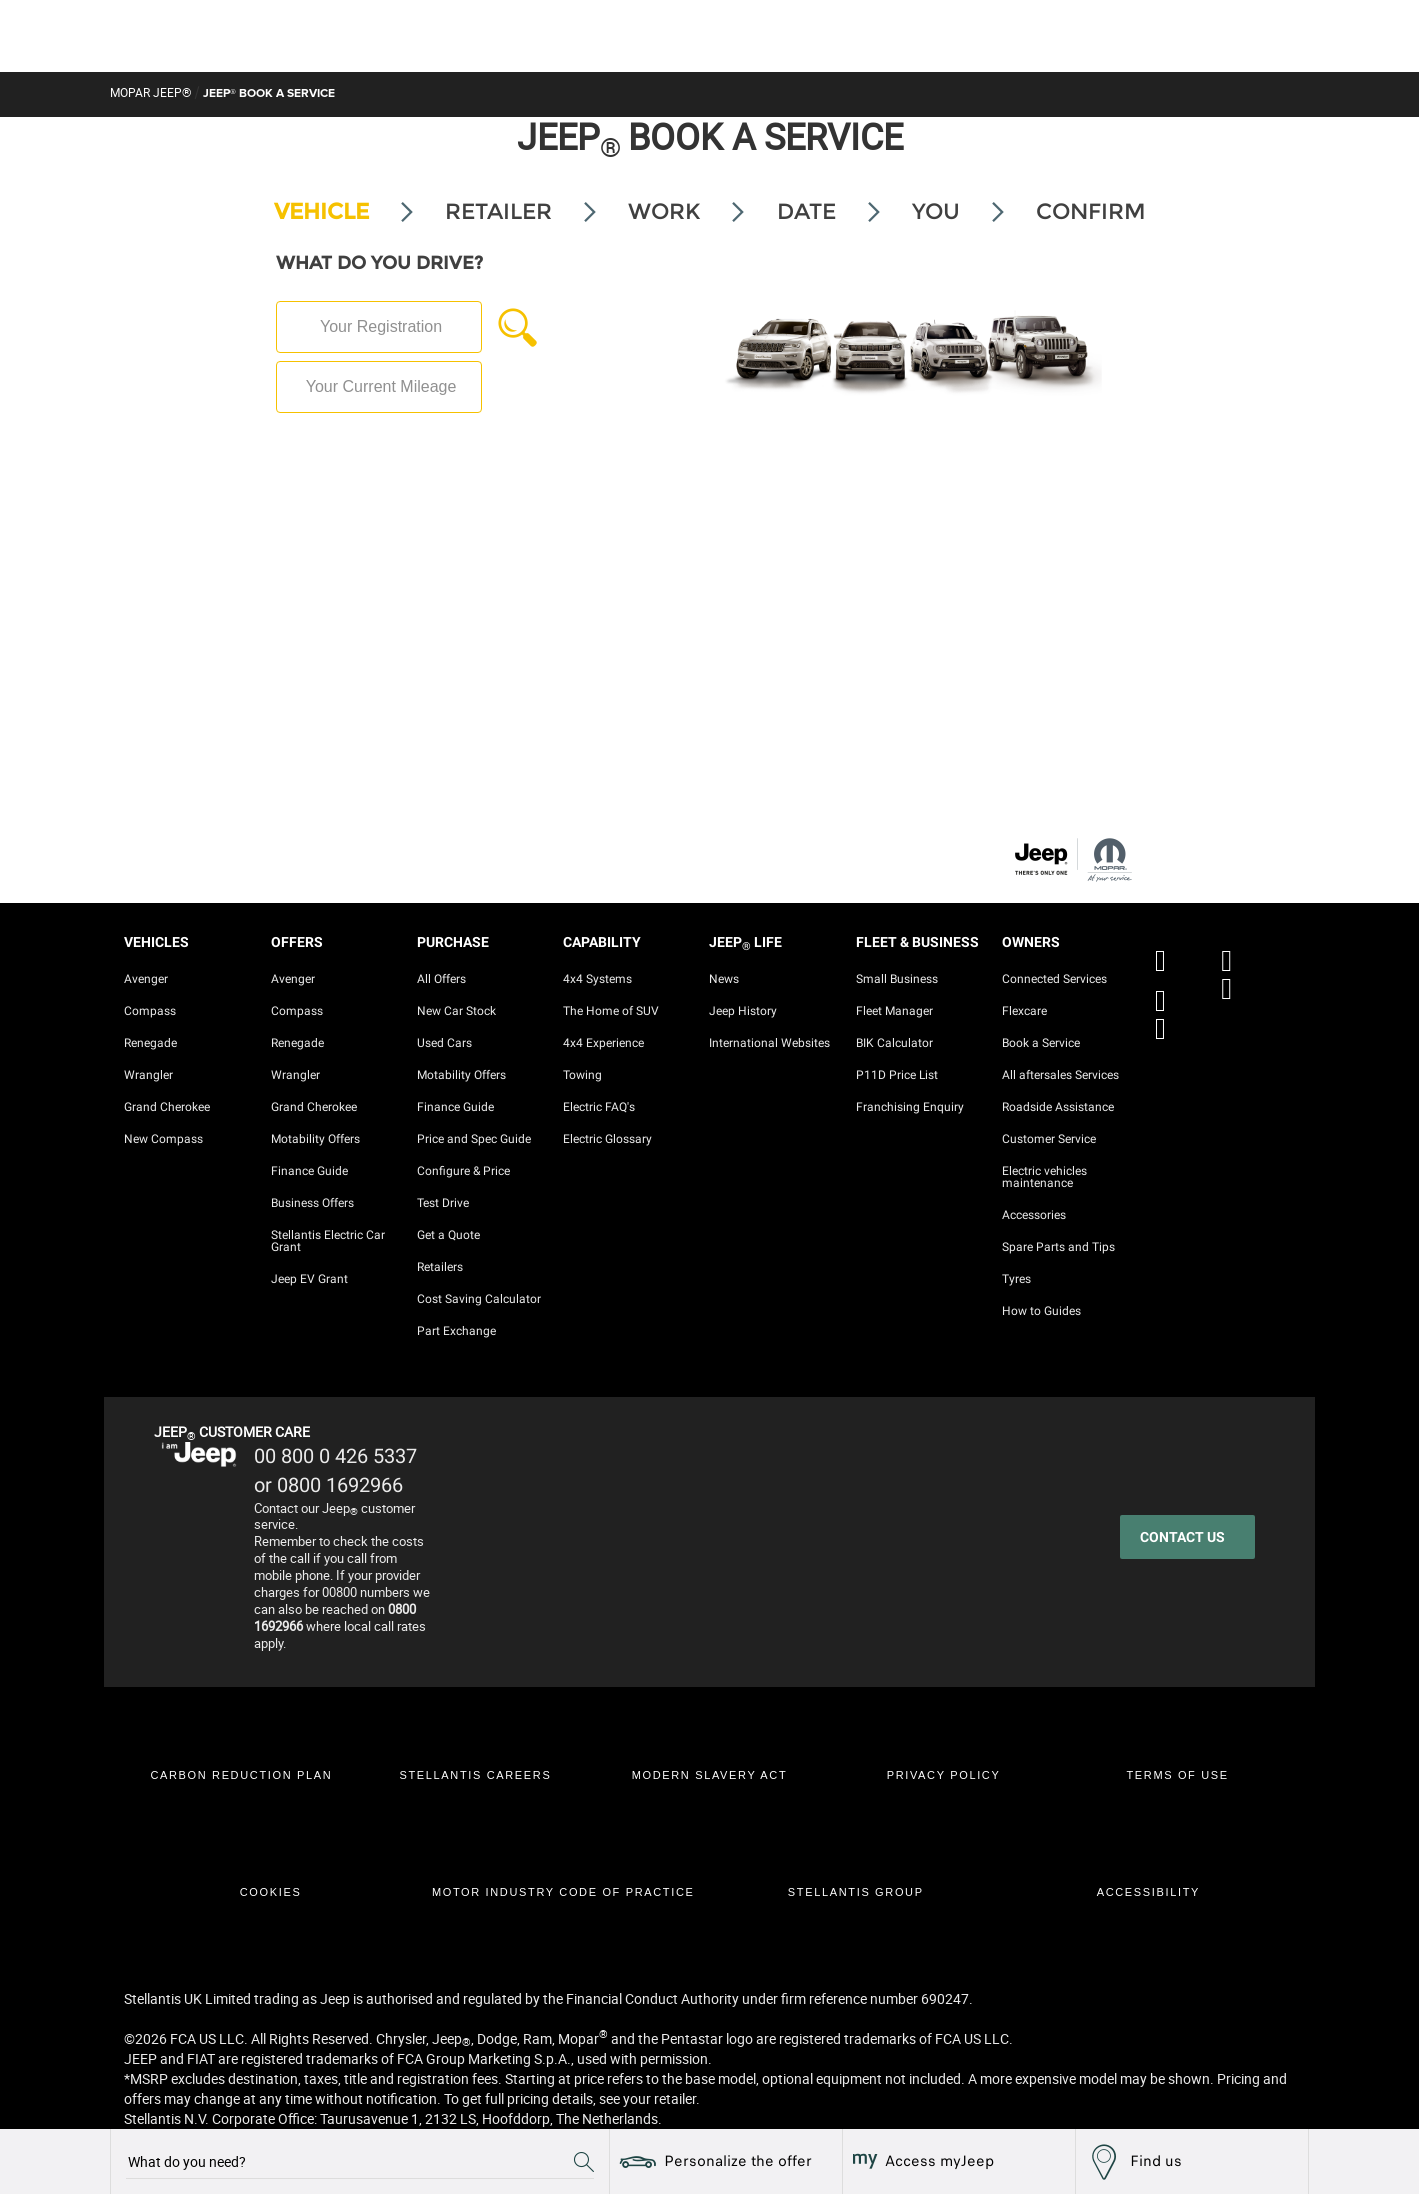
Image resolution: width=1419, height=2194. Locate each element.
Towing (582, 1075)
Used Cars (444, 1043)
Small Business (897, 979)
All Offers (441, 979)
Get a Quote (448, 1235)
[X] (1232, 948)
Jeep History (743, 1011)
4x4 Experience (603, 1043)
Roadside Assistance (1058, 1107)
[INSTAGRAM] (1232, 988)
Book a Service (1041, 1043)
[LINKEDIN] (1166, 1028)
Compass (150, 1011)
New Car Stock (456, 1011)
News (724, 979)
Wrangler (148, 1075)
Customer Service (1049, 1139)
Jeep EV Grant (309, 1279)
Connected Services (1054, 979)
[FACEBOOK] (1166, 948)
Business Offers (312, 1203)
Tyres (1016, 1279)
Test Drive (443, 1203)
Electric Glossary (607, 1139)
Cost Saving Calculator (479, 1299)
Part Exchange (456, 1331)
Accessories (1034, 1215)
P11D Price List (897, 1075)
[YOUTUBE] (1166, 988)
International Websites (769, 1043)
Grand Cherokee (167, 1107)
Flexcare (1024, 1011)
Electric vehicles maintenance (1044, 1177)
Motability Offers (315, 1139)
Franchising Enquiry (910, 1107)
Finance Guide (309, 1171)
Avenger (146, 979)
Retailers (440, 1267)
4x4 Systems (597, 979)
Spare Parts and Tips (1058, 1247)
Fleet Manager (894, 1011)
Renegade (150, 1043)
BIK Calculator (894, 1043)
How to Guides (1041, 1311)
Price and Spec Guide (474, 1139)
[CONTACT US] (1187, 1537)
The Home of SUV (611, 1011)
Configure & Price (463, 1171)
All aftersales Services (1060, 1075)
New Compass (163, 1139)
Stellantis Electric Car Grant (328, 1241)
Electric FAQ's (599, 1107)
